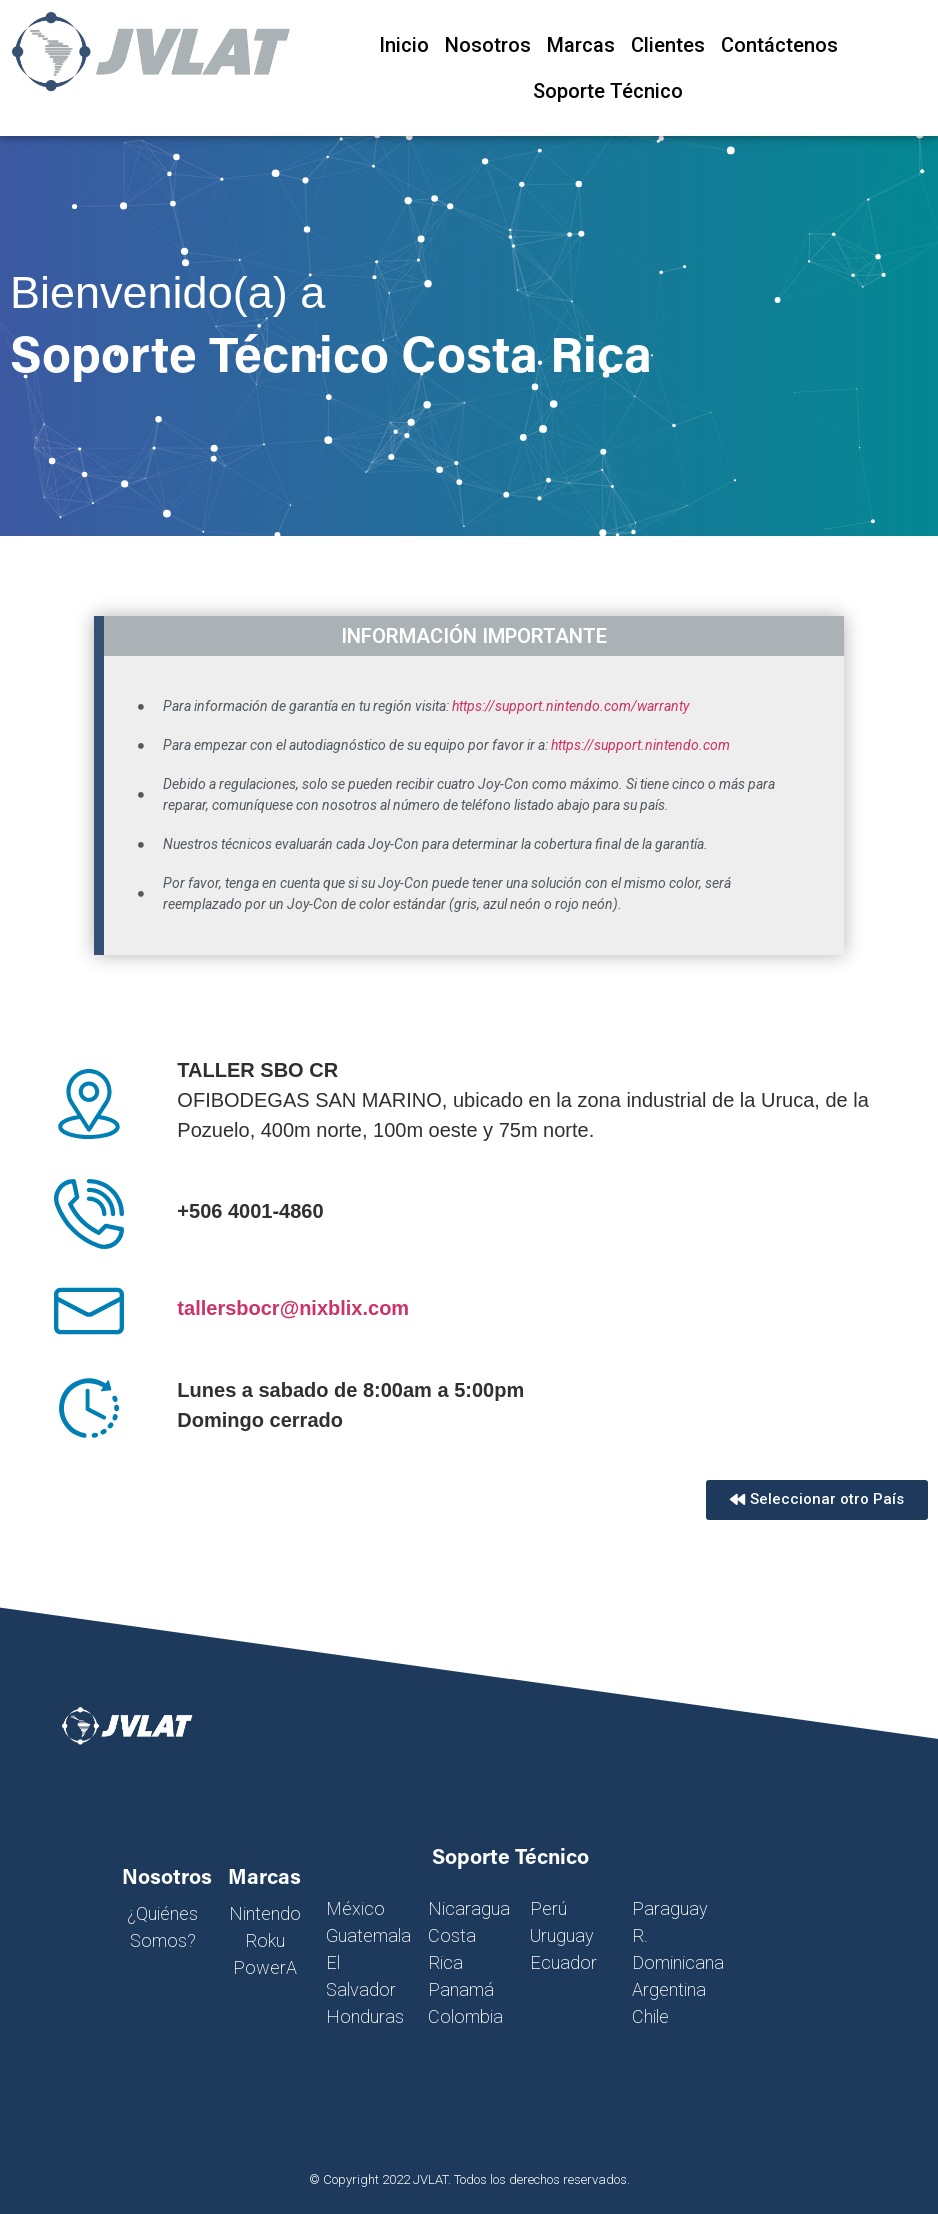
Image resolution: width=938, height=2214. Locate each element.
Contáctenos (779, 45)
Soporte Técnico (608, 91)
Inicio (404, 45)
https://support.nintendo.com (640, 745)
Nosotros (488, 45)
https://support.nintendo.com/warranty (570, 706)
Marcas (581, 45)
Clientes (668, 45)
